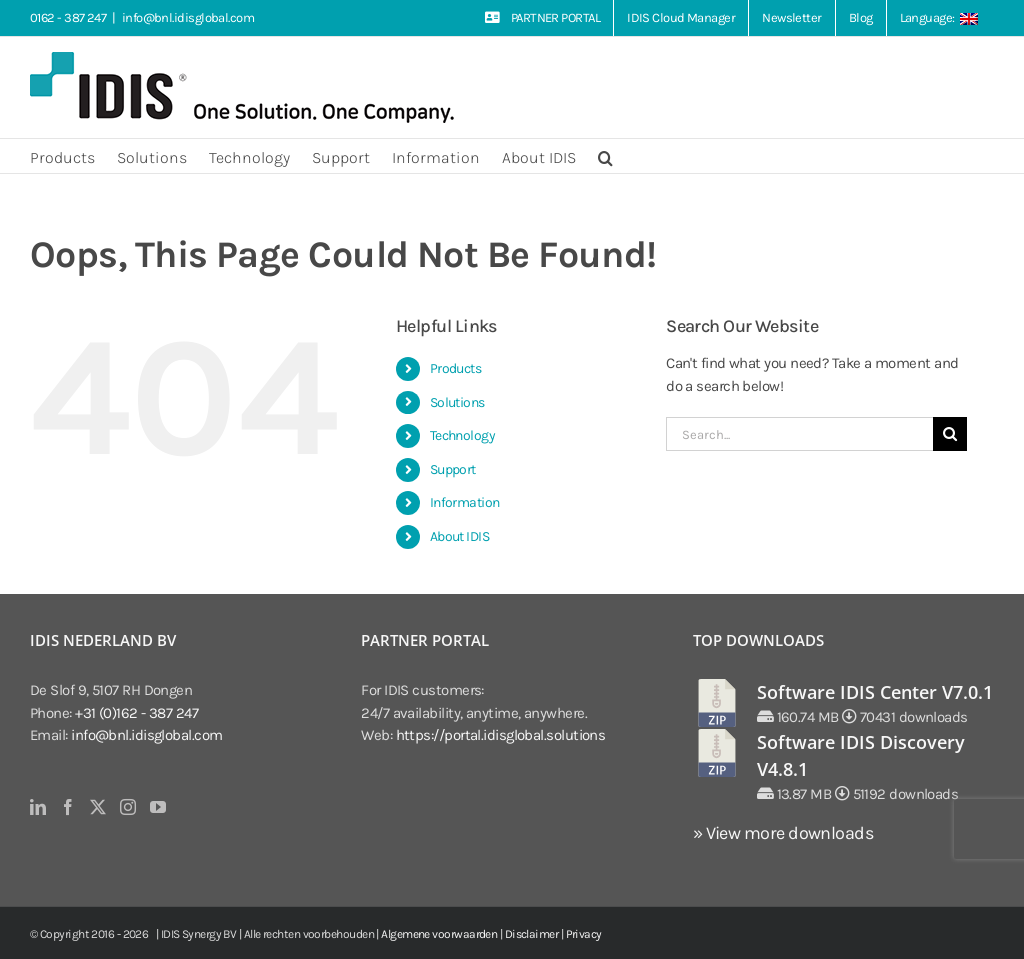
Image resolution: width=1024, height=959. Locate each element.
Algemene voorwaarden (439, 934)
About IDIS (460, 536)
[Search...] (799, 434)
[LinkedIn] (37, 807)
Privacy (584, 934)
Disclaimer (532, 934)
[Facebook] (67, 807)
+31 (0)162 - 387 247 (136, 713)
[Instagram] (127, 807)
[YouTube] (157, 807)
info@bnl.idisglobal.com (188, 17)
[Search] (950, 434)
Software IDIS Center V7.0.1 (875, 692)
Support (453, 469)
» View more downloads (783, 833)
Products (456, 368)
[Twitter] (97, 807)
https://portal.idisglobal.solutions (501, 735)
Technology (463, 435)
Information (465, 502)
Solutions (457, 402)
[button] (605, 156)
